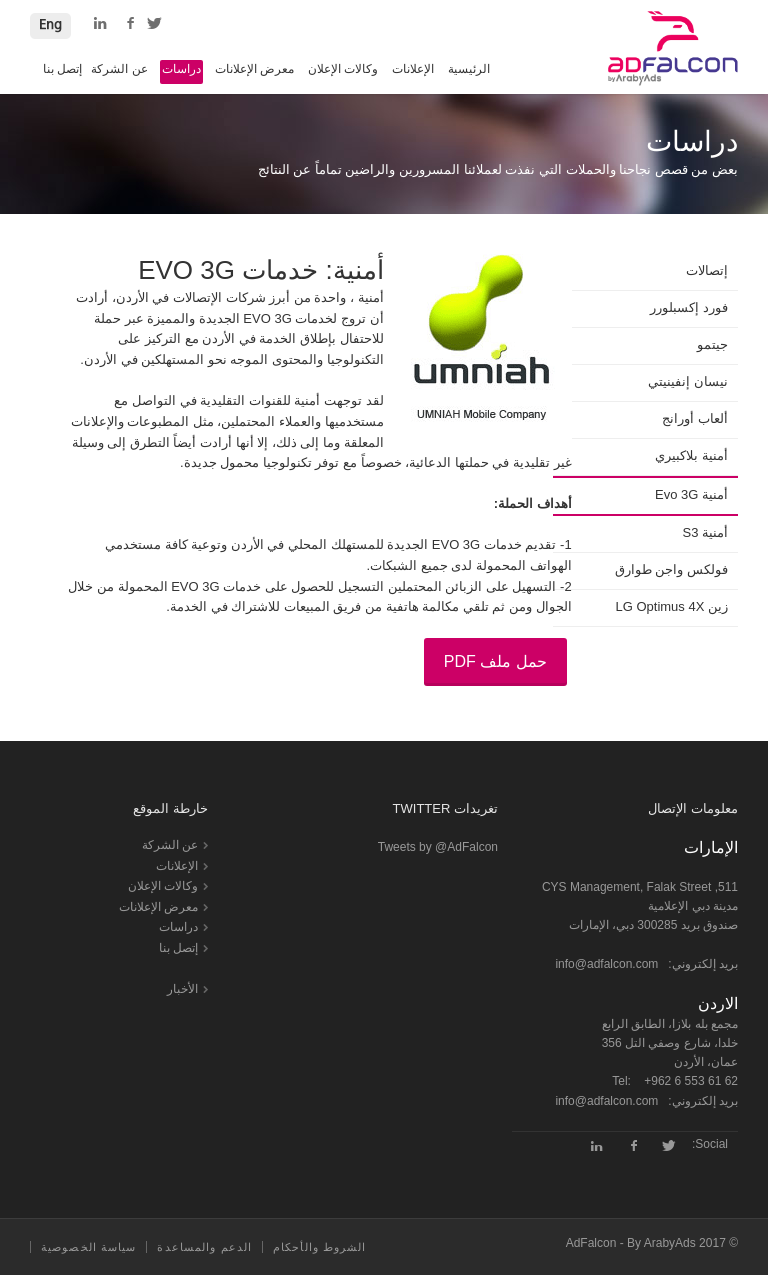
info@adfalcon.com (606, 964)
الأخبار (182, 989)
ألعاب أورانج (695, 418)
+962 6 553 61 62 (691, 1081)
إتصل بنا (62, 69)
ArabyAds (670, 1243)
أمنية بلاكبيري (691, 455)
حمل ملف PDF (495, 661)
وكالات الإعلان (343, 69)
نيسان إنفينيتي (688, 381)
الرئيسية (469, 69)
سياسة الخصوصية (88, 1247)
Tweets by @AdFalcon (438, 847)
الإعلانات (413, 69)
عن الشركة (119, 69)
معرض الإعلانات (254, 69)
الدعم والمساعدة (204, 1247)
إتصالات (707, 270)
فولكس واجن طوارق (671, 569)
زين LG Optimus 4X (672, 606)
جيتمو (712, 344)
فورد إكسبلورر (689, 307)
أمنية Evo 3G (691, 494)
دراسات (181, 69)
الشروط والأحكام (320, 1247)
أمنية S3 (705, 532)
